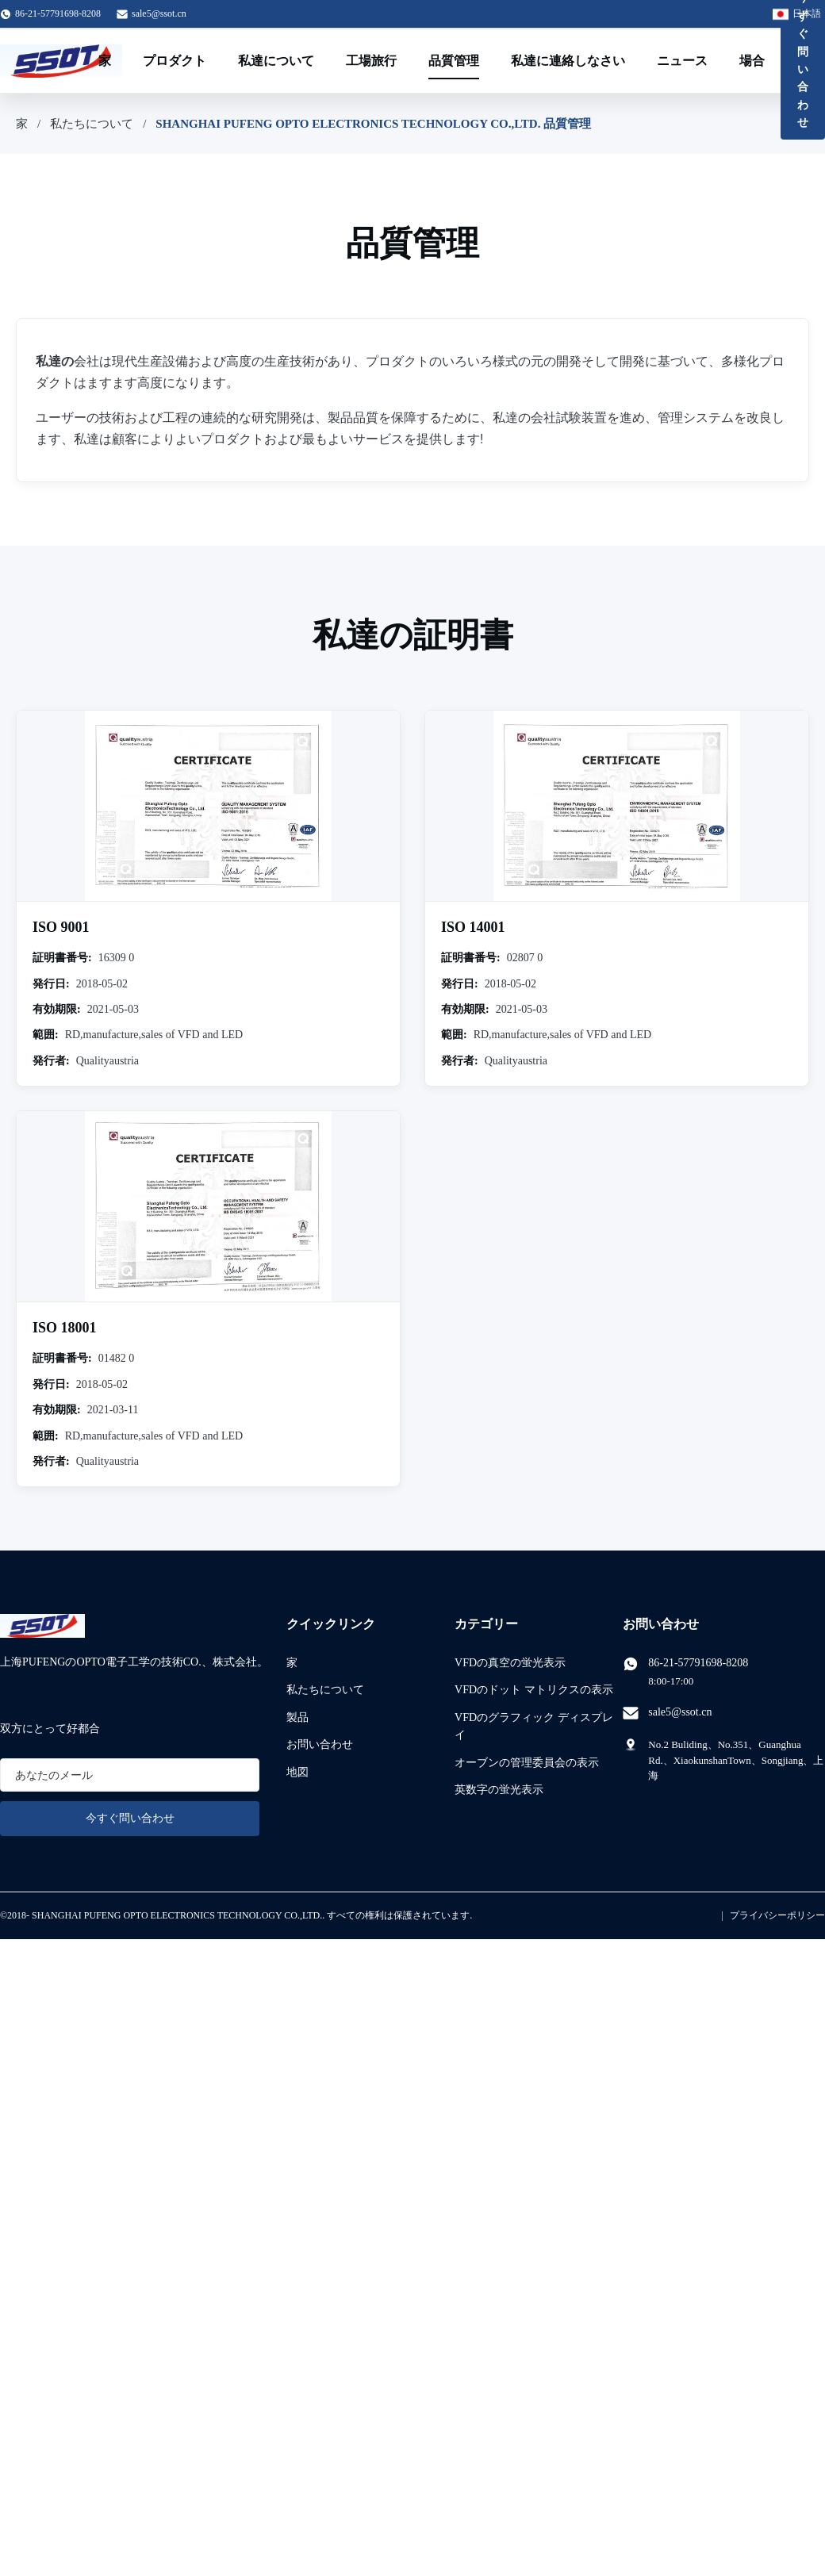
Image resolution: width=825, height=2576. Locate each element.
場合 (752, 60)
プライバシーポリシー (777, 1915)
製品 (297, 1717)
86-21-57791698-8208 (698, 1663)
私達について (276, 60)
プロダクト (174, 60)
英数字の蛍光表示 (499, 1790)
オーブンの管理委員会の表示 (527, 1763)
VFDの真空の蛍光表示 (510, 1663)
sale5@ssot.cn (159, 13)
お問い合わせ (319, 1744)
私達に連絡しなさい (568, 60)
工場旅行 (371, 60)
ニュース (682, 60)
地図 (297, 1772)
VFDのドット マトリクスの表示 (534, 1690)
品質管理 (453, 60)
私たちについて (91, 123)
